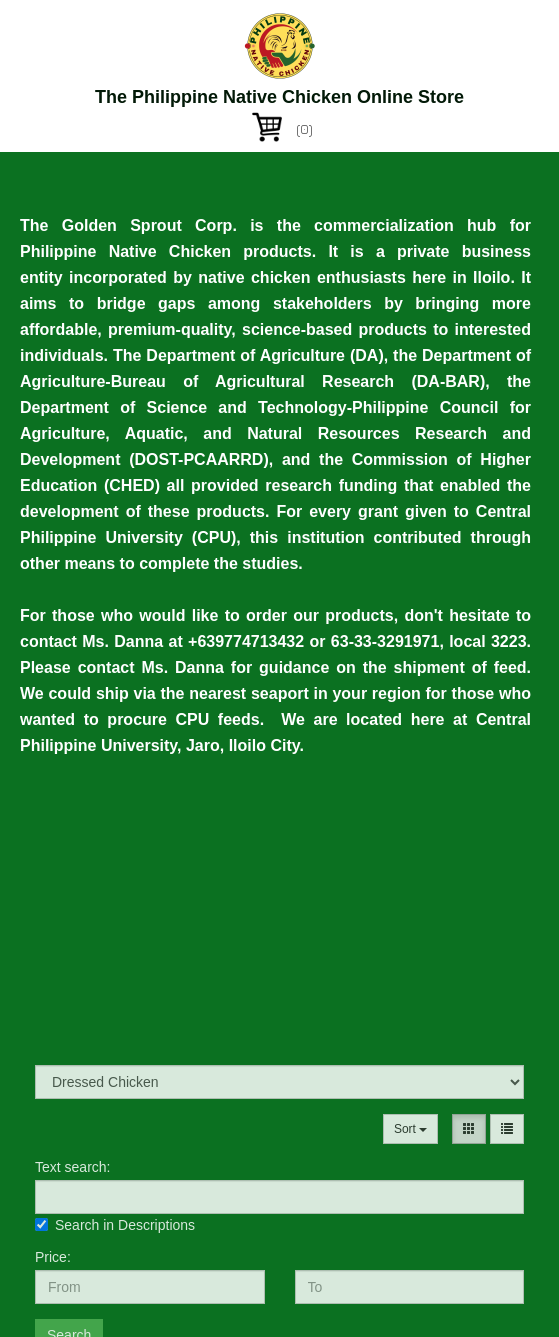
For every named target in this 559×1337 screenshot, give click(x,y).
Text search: (72, 1167)
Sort (410, 1129)
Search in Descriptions (115, 1225)
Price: (53, 1257)
